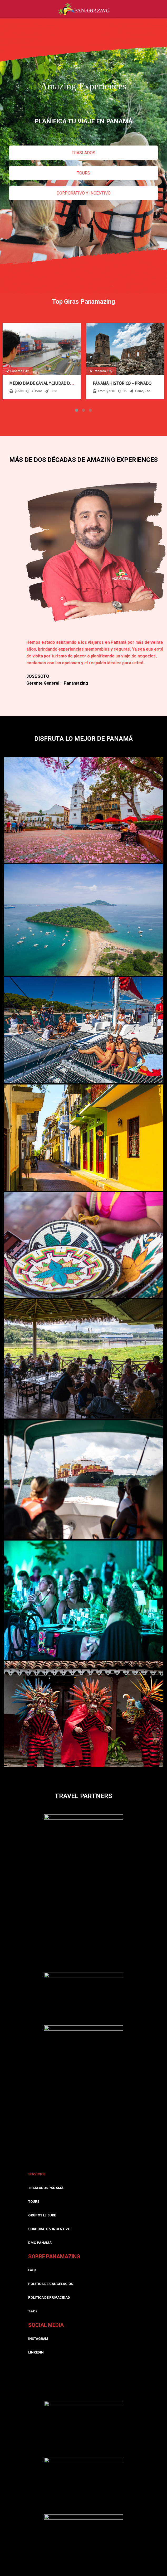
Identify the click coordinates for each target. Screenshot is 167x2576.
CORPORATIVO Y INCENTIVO (84, 193)
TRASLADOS (83, 152)
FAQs (32, 2270)
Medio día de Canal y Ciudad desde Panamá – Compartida (67, 383)
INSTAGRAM (38, 2339)
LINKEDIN (35, 2352)
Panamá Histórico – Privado (122, 383)
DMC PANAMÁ (40, 2243)
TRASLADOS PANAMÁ (45, 2188)
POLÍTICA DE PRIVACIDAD (49, 2297)
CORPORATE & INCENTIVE (49, 2229)
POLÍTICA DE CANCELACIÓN (50, 2284)
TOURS (83, 173)
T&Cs (32, 2311)
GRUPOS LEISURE (42, 2215)
